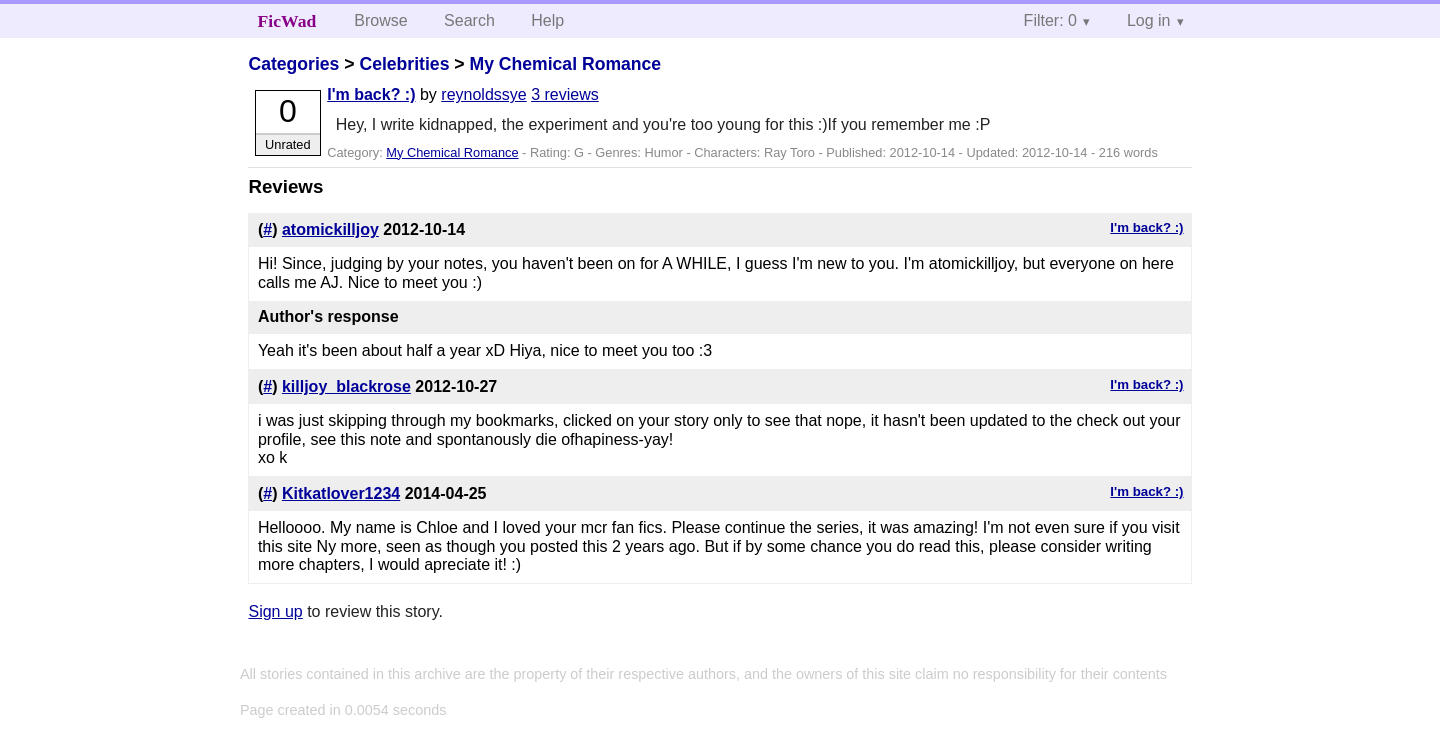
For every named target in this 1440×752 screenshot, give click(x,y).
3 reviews (565, 94)
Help (547, 20)
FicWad (287, 21)
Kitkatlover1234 (341, 493)
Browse (380, 20)
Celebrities (404, 64)
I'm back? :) (371, 94)
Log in (1149, 20)
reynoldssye (483, 94)
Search (469, 20)
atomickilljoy (330, 229)
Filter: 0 (1050, 20)
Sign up (275, 611)
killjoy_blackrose (346, 386)
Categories (293, 64)
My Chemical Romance (565, 64)
